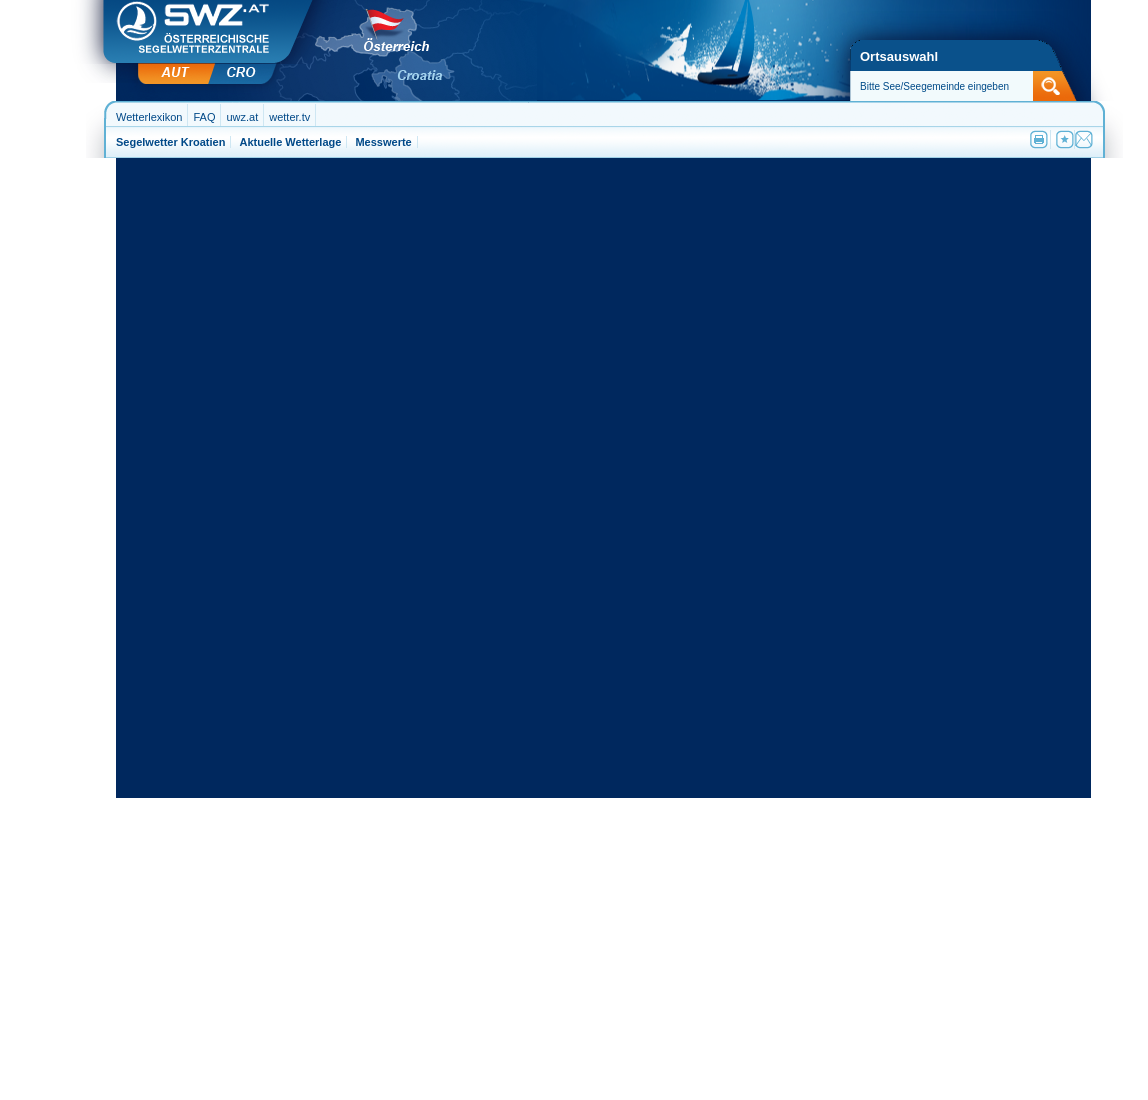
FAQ (204, 117)
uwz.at (242, 117)
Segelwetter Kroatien (170, 142)
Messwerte (383, 142)
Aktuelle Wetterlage (290, 142)
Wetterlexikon (149, 117)
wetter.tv (289, 117)
